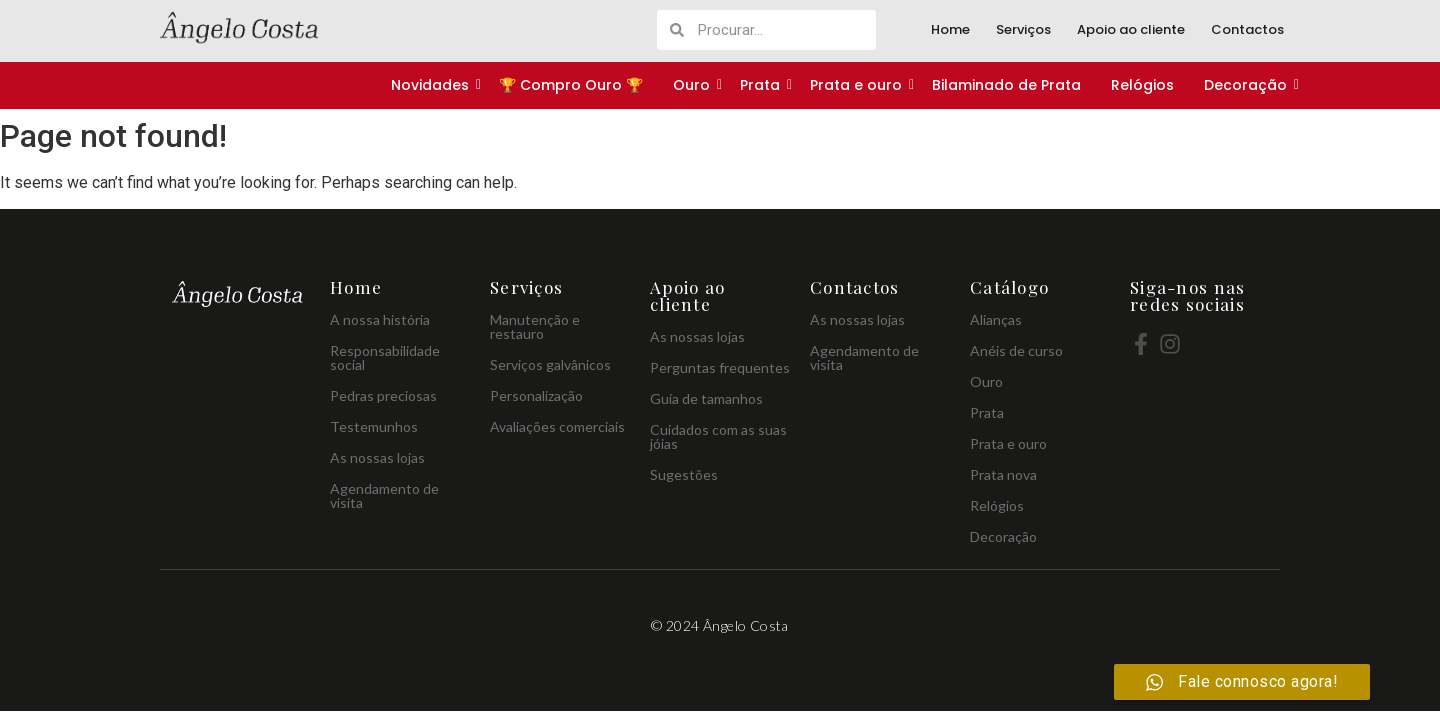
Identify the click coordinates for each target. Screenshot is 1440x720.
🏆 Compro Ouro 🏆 (571, 85)
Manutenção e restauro (535, 326)
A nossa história (380, 319)
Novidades (431, 85)
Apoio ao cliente (1131, 29)
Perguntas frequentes (720, 367)
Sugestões (684, 474)
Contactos (1247, 29)
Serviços (1023, 29)
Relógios (1142, 85)
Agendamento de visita (384, 495)
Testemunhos (374, 426)
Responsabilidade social (385, 357)
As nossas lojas (377, 457)
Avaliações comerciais (557, 426)
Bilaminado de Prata (1006, 85)
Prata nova (1003, 474)
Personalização (536, 395)
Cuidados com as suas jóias (718, 436)
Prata (761, 85)
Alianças (996, 319)
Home (950, 29)
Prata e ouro (857, 85)
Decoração (1247, 85)
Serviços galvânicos (550, 364)
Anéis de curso (1016, 350)
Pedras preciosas (383, 395)
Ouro (693, 85)
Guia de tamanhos (706, 398)
